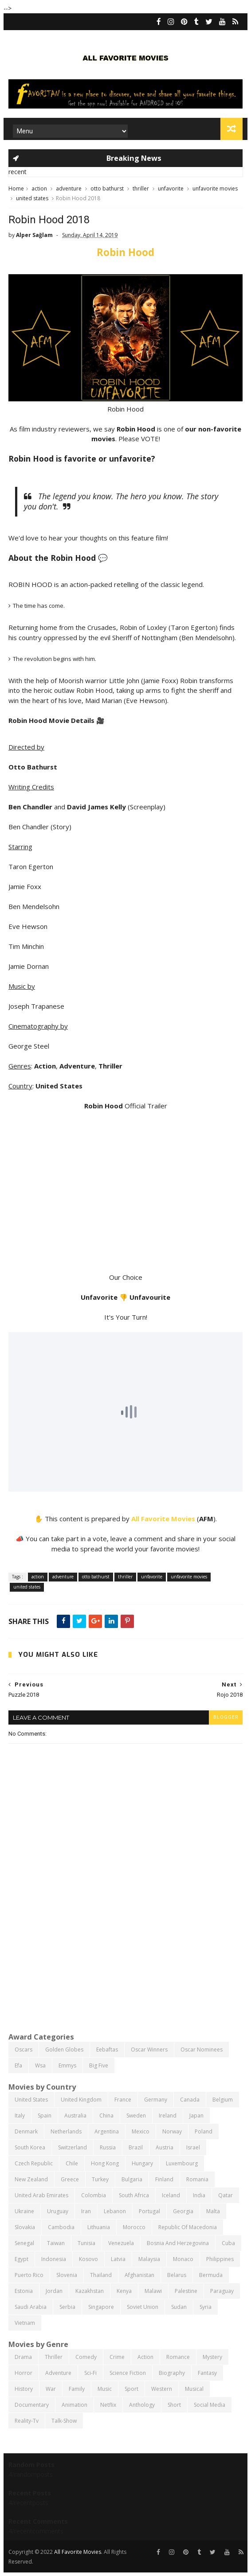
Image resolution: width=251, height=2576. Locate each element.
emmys (67, 2065)
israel (193, 2147)
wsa (40, 2065)
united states (32, 198)
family (77, 2389)
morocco (134, 2227)
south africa (134, 2195)
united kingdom (81, 2099)
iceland (171, 2195)
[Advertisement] (125, 1957)
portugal (149, 2211)
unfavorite (171, 188)
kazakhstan (89, 2291)
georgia (183, 2211)
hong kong (105, 2163)
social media (209, 2405)
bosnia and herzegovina (178, 2243)
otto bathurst (107, 188)
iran (86, 2211)
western (161, 2389)
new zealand (31, 2179)
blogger (225, 1717)
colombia (93, 2195)
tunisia (86, 2243)
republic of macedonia (187, 2227)
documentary (32, 2405)
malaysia (149, 2259)
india (199, 2195)
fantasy (207, 2373)
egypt (21, 2259)
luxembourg (182, 2163)
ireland (167, 2115)
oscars (23, 2049)
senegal (24, 2243)
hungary (142, 2163)
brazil (136, 2147)
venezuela (121, 2243)
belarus (176, 2275)
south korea (30, 2147)
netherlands (66, 2131)
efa (18, 2065)
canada (190, 2099)
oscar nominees (201, 2049)
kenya (124, 2291)
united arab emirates (41, 2195)
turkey (100, 2179)
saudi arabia (31, 2307)
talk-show (64, 2420)
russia (108, 2147)
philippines (220, 2259)
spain (44, 2115)
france (122, 2099)
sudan (179, 2307)
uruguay (57, 2211)
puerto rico (29, 2275)
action (39, 188)
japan (196, 2115)
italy (20, 2115)
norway (172, 2131)
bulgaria (132, 2179)
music (105, 2389)
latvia (118, 2259)
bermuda (211, 2275)
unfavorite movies (215, 188)
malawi (153, 2291)
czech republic (34, 2163)
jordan (54, 2291)
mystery (212, 2357)
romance (178, 2357)
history (24, 2389)
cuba (228, 2243)
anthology (142, 2405)
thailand (101, 2275)
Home (16, 188)
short (174, 2405)
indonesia (53, 2259)
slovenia (66, 2275)
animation (74, 2405)
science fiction (128, 2373)
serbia (67, 2307)
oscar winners (149, 2049)
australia (75, 2115)
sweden (136, 2115)
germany (155, 2099)
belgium (222, 2099)
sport (131, 2389)
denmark (26, 2131)
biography (172, 2373)
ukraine (24, 2211)
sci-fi (90, 2373)
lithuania (98, 2227)
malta (213, 2211)
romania (197, 2179)
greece (70, 2179)
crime (117, 2357)
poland (203, 2131)
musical (194, 2389)
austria (164, 2147)
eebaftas (107, 2049)
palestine (186, 2291)
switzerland (72, 2147)
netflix (108, 2405)
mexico (140, 2131)
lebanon (115, 2211)
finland (164, 2179)
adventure (69, 188)
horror (23, 2373)
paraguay (222, 2291)
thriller (141, 188)
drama (23, 2357)
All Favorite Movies (163, 1518)
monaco (183, 2259)
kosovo (88, 2259)
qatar (225, 2195)
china (106, 2115)
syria (206, 2307)
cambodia (61, 2227)
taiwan (56, 2243)
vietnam (25, 2323)
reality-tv (27, 2420)
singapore (101, 2307)
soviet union (142, 2307)
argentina (106, 2131)
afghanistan (139, 2275)
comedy (86, 2357)
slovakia (25, 2227)
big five (98, 2065)
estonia (24, 2291)
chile (72, 2163)
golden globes (64, 2049)
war (51, 2389)
